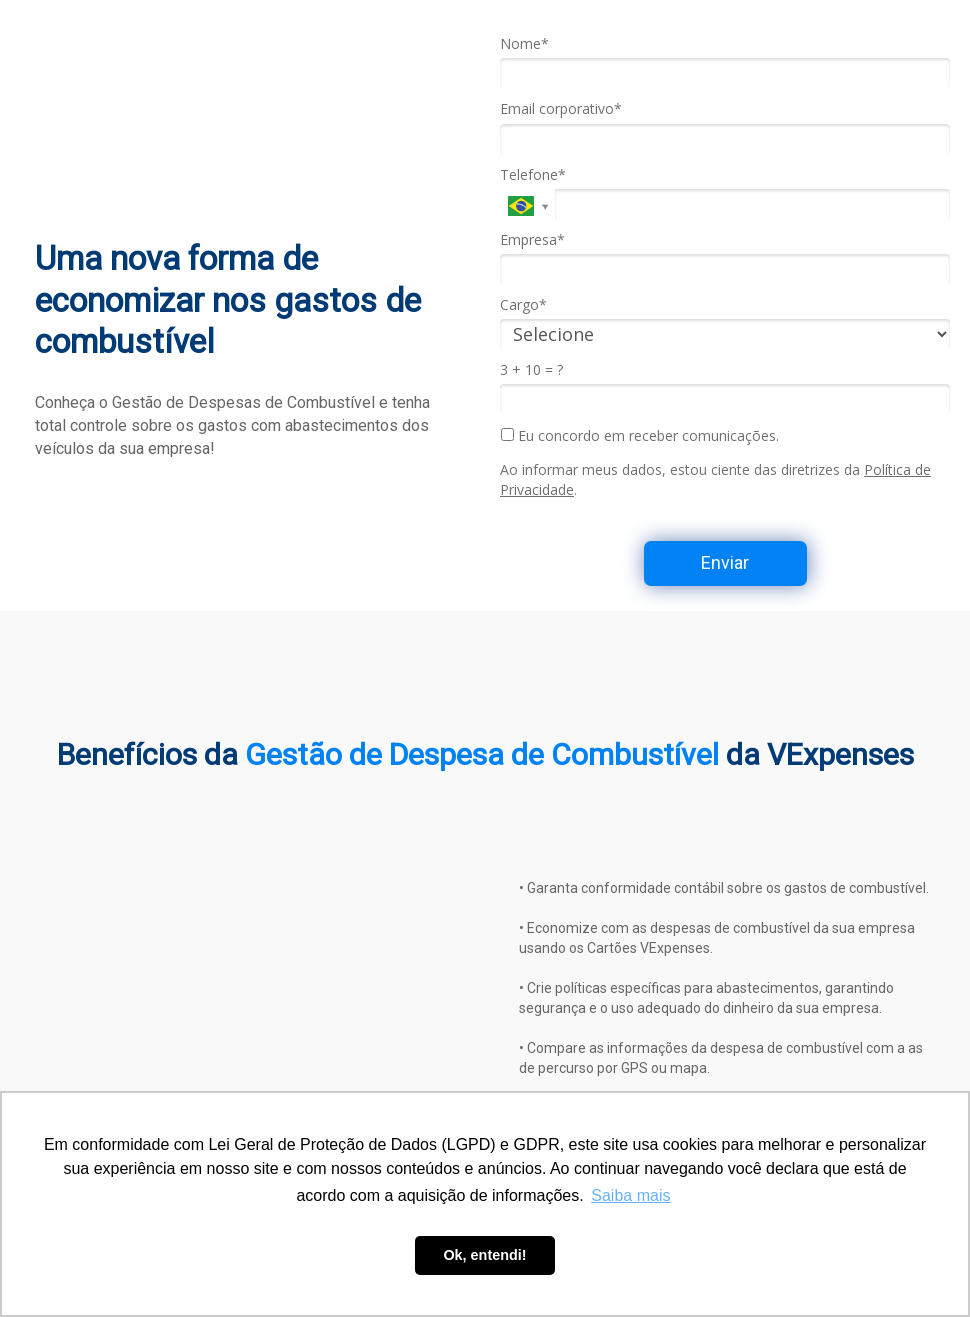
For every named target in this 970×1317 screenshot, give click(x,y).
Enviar (725, 562)
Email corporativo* (561, 109)
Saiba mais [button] (630, 1195)
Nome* (524, 44)
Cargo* (523, 305)
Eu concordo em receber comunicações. (640, 436)
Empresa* (532, 240)
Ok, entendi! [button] (484, 1255)
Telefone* (533, 175)
